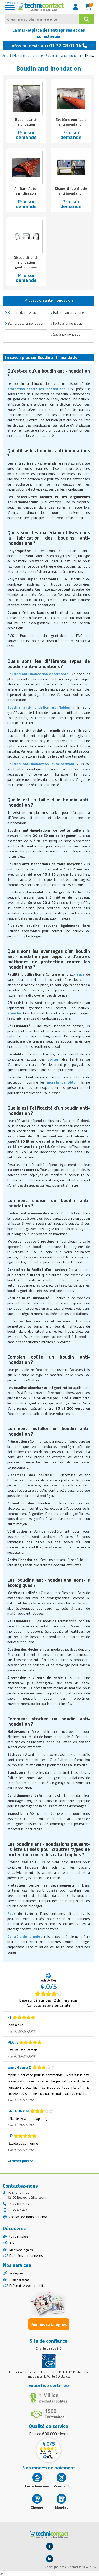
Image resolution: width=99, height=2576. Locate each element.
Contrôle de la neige (25, 1936)
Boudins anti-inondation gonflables (38, 707)
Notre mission (18, 2236)
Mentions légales (21, 2249)
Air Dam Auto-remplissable (26, 191)
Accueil (7, 55)
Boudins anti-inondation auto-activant (41, 763)
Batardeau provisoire (68, 312)
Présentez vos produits (27, 2285)
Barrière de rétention (23, 312)
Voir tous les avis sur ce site (48, 2005)
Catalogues (16, 2273)
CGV (11, 2243)
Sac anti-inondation (67, 334)
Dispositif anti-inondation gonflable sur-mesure (26, 264)
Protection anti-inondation (64, 55)
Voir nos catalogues (48, 2324)
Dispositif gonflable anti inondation (71, 191)
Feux (11, 1913)
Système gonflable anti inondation (71, 122)
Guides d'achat (19, 2279)
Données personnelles (26, 2255)
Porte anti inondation (68, 323)
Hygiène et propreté (28, 55)
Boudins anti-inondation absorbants (37, 673)
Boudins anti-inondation (26, 122)
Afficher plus (21, 2160)
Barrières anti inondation (26, 323)
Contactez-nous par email (28, 2216)
